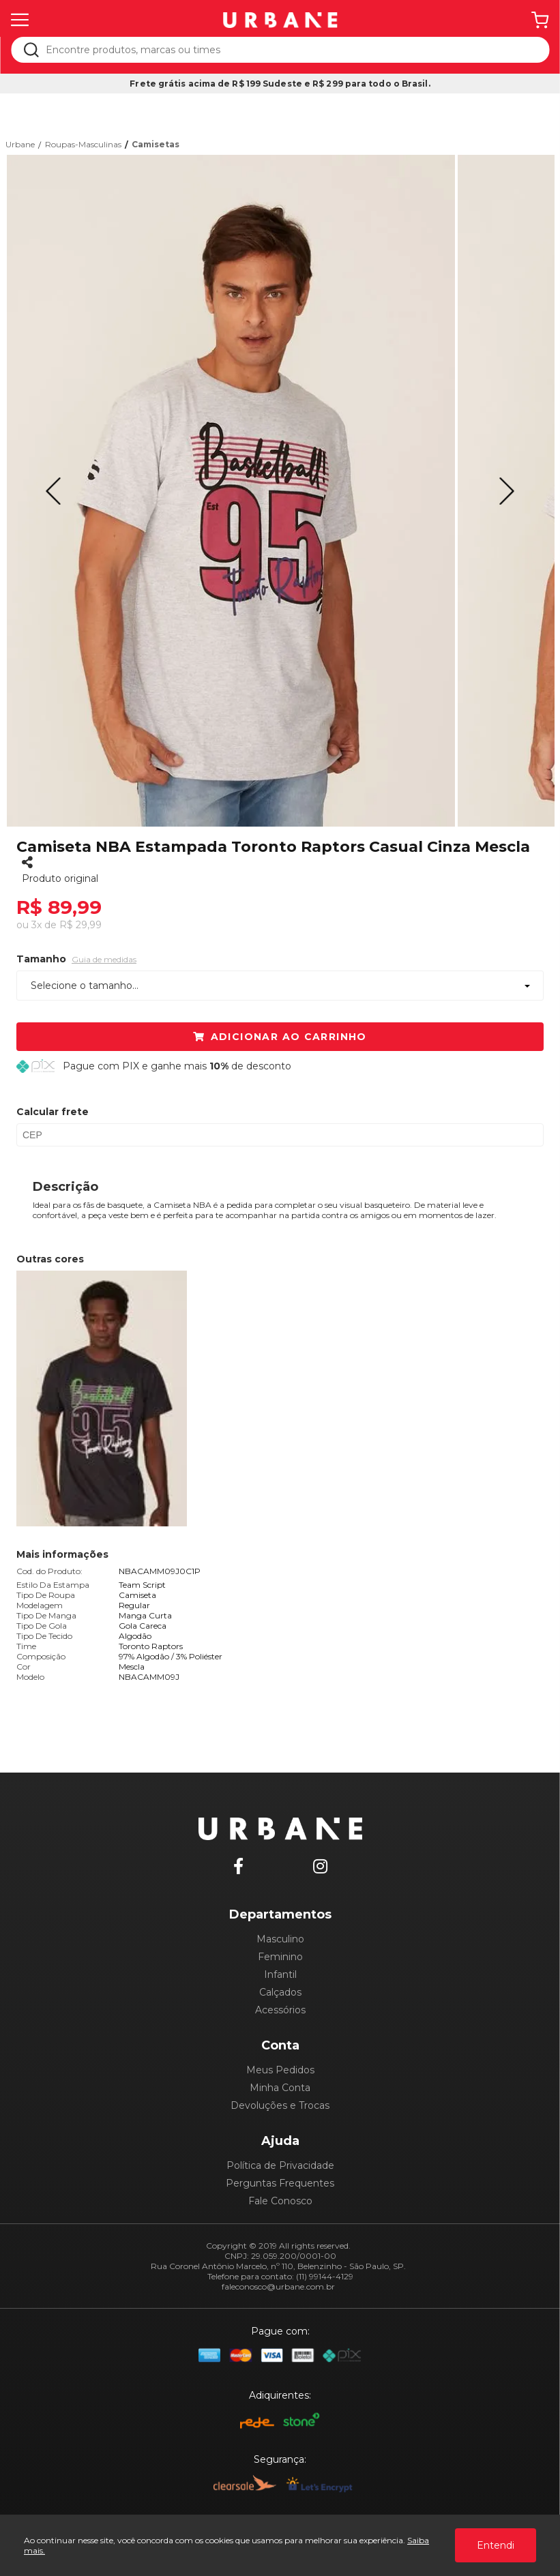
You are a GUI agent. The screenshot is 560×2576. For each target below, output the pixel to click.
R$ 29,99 (80, 925)
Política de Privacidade (280, 2165)
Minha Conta (280, 2088)
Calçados (280, 1992)
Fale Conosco (280, 2201)
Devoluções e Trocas (280, 2105)
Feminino (280, 1957)
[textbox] (289, 50)
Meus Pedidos (280, 2070)
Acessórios (280, 2010)
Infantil (280, 1974)
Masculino (280, 1939)
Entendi (495, 2545)
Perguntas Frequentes (280, 2183)
